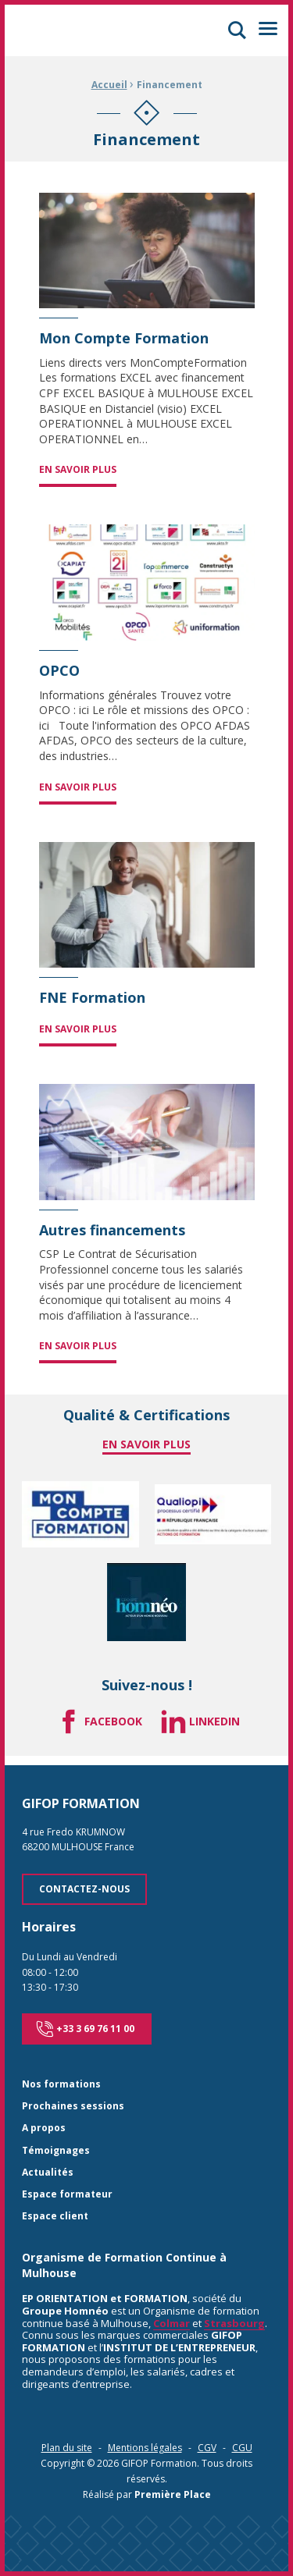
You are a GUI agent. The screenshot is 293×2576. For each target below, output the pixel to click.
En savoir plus (77, 469)
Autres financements (112, 1230)
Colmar (171, 2323)
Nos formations (61, 2085)
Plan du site (66, 2447)
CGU (242, 2447)
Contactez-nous (84, 1889)
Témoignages (56, 2151)
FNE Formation (92, 998)
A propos (44, 2128)
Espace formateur (67, 2195)
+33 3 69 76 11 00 (85, 2029)
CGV (207, 2447)
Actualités (47, 2173)
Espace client (55, 2216)
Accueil (109, 84)
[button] (236, 30)
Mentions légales (145, 2447)
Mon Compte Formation (124, 338)
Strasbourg (234, 2323)
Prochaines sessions (73, 2106)
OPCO (59, 671)
